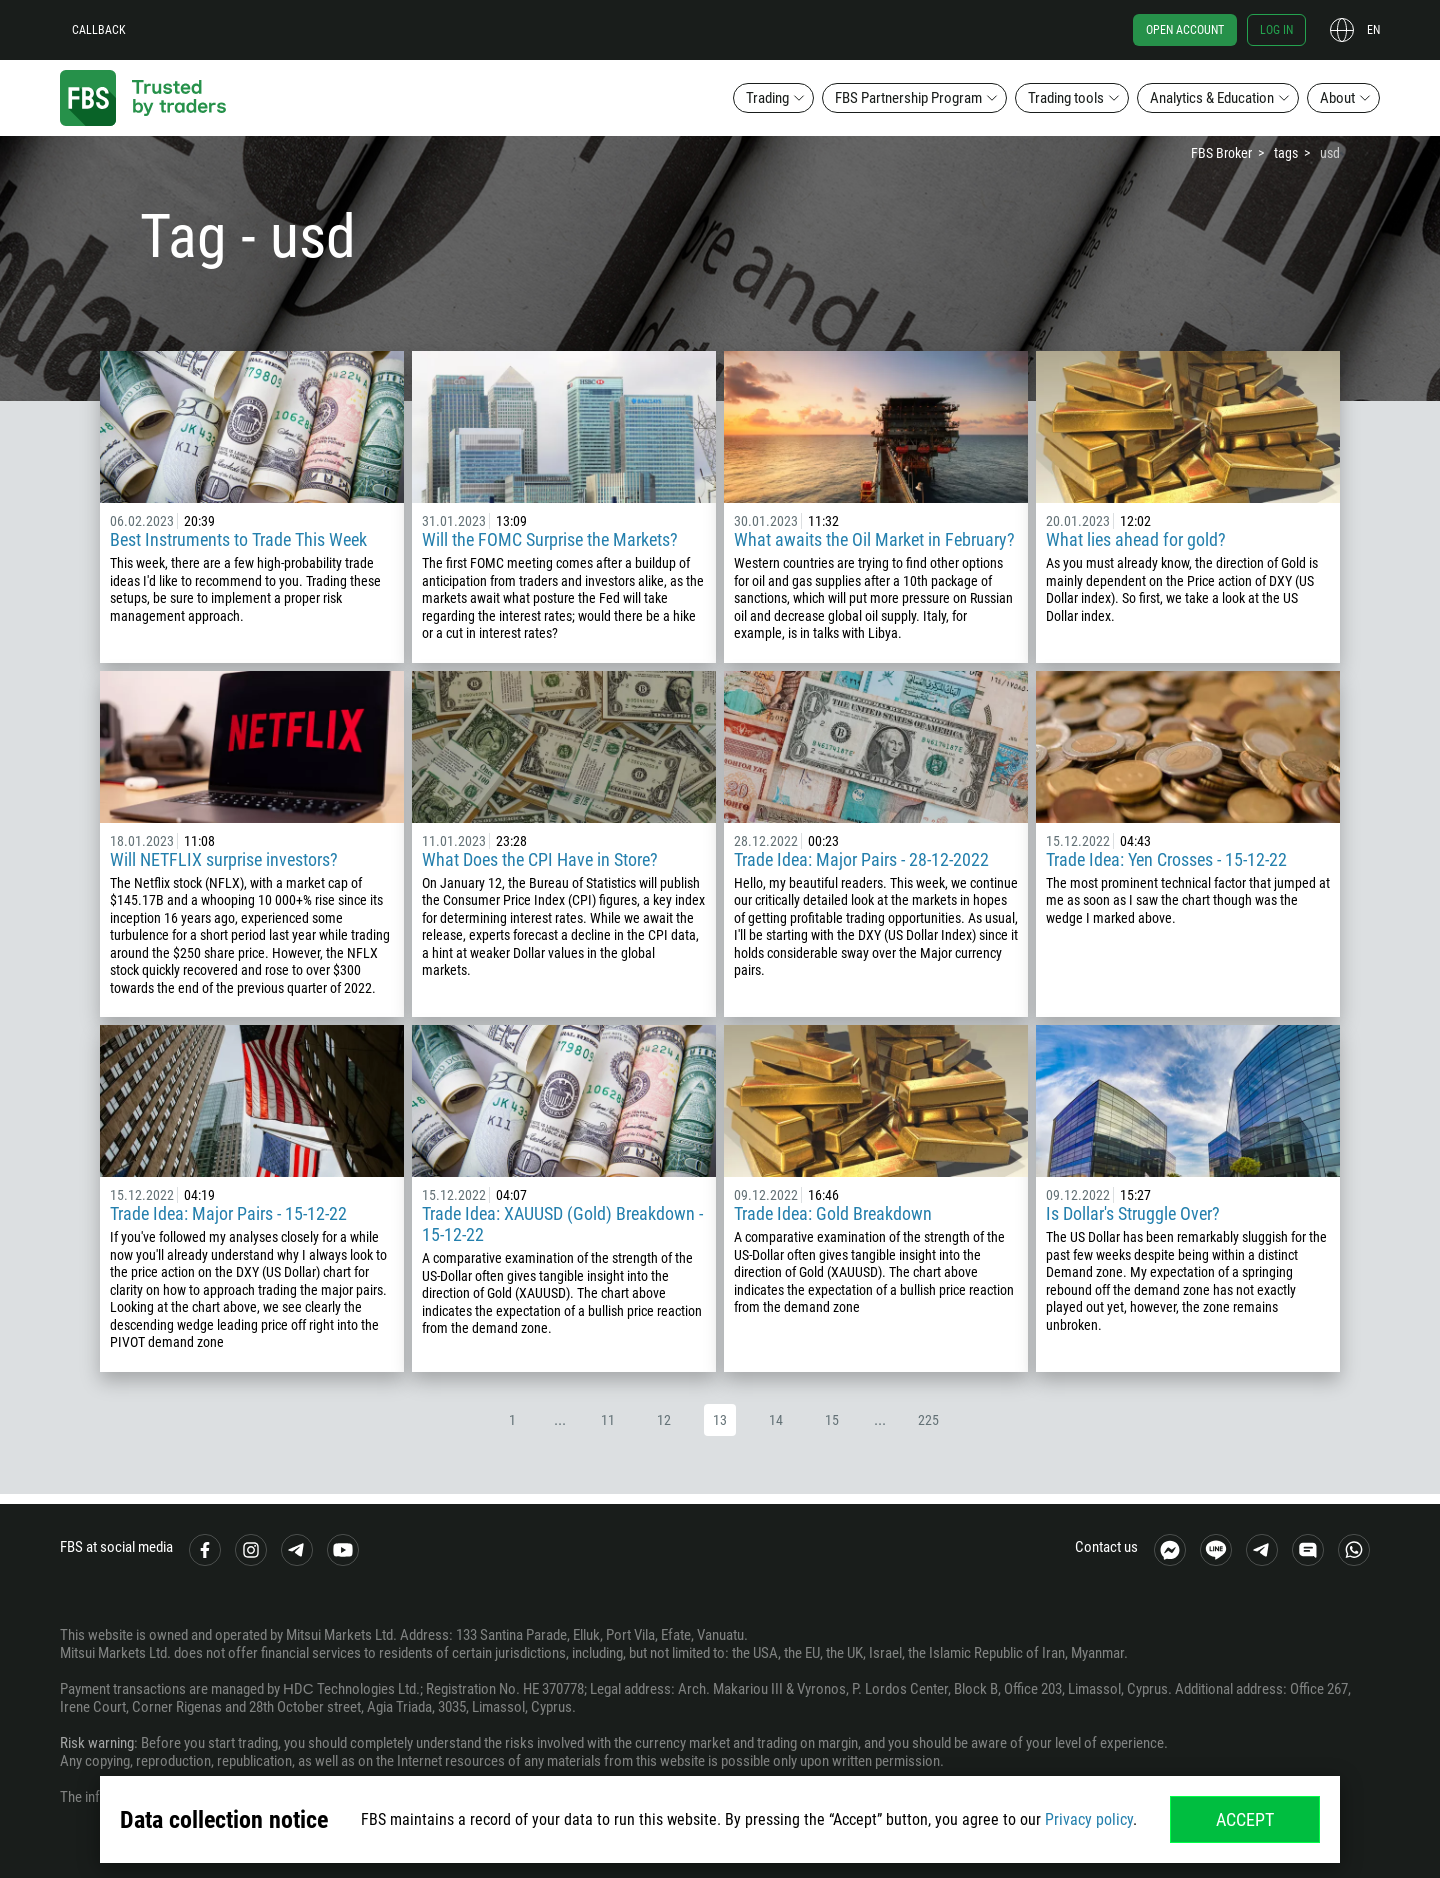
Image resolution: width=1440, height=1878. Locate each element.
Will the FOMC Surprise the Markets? (550, 539)
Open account (1185, 30)
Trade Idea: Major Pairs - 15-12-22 (228, 1213)
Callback (99, 30)
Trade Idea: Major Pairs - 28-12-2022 (861, 859)
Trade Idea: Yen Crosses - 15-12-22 (1166, 859)
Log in (1276, 30)
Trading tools (1066, 98)
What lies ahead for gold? (1136, 539)
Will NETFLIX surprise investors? (224, 859)
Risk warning (97, 1743)
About (1337, 98)
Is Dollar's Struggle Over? (1133, 1213)
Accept (1245, 1819)
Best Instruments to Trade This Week (238, 539)
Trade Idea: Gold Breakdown (833, 1213)
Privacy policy (1089, 1819)
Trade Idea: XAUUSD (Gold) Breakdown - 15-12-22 (562, 1224)
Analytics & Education (1212, 98)
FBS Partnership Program (908, 98)
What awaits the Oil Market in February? (874, 539)
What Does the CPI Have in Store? (540, 859)
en (1373, 30)
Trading (767, 98)
